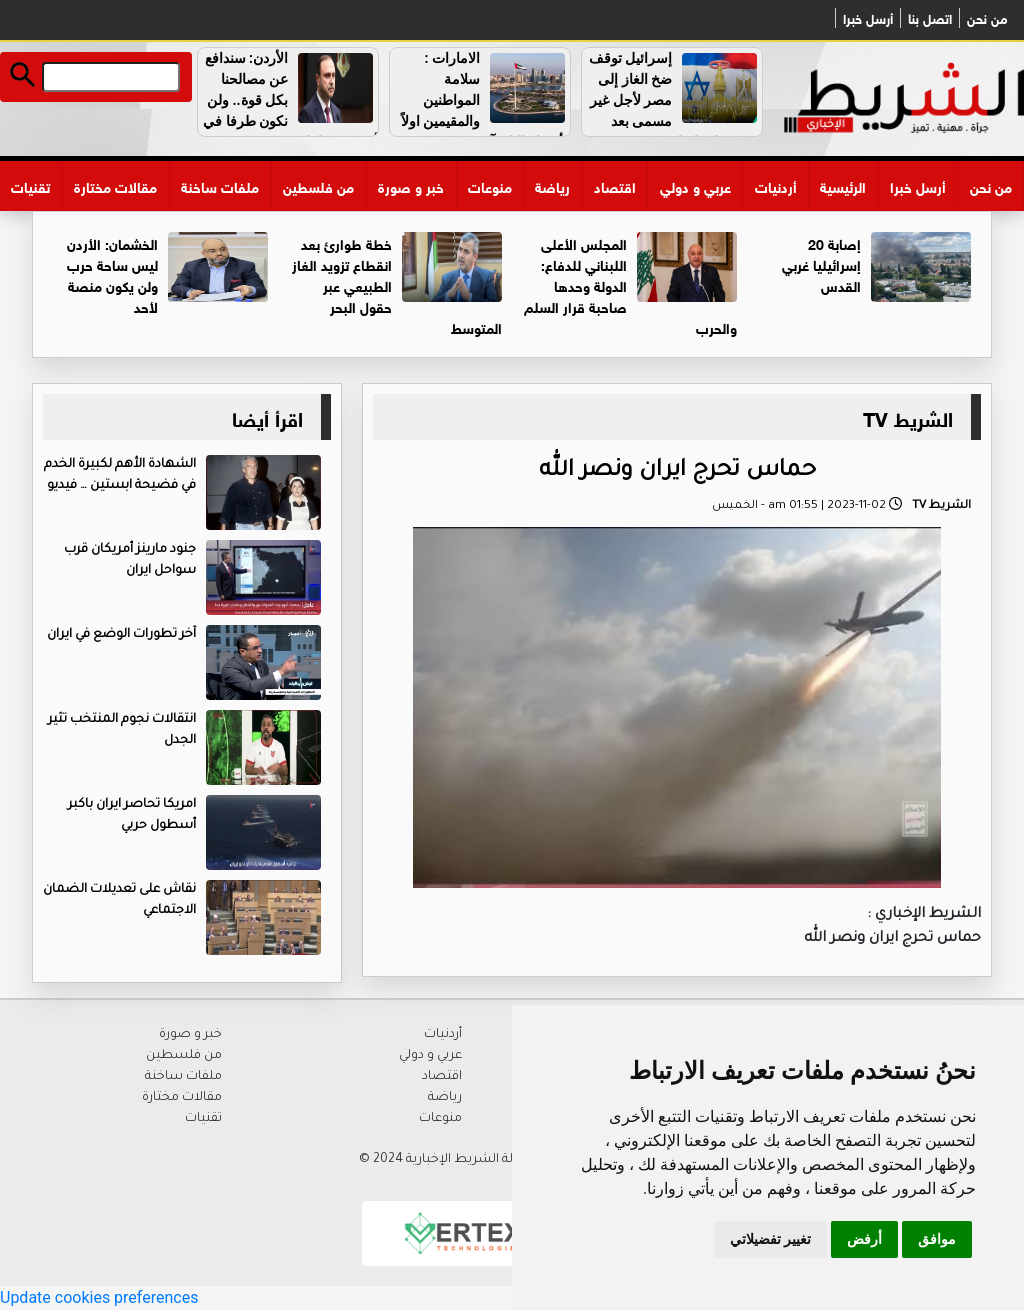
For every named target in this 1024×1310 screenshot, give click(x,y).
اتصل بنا (930, 18)
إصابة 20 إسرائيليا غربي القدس (821, 263)
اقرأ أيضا (267, 416)
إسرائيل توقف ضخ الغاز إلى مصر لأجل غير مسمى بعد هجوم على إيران (675, 100)
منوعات (490, 185)
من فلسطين (318, 185)
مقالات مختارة (115, 185)
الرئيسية (843, 185)
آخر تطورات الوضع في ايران (121, 635)
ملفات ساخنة (220, 185)
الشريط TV (908, 416)
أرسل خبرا (868, 18)
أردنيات (776, 185)
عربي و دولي (695, 185)
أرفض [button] (864, 1239)
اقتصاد (615, 185)
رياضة (552, 185)
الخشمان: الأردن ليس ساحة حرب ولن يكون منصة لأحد (112, 274)
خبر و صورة (411, 185)
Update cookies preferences (99, 1297)
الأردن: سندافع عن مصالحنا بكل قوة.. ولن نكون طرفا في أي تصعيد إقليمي (290, 100)
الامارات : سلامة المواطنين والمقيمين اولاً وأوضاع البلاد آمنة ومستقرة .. (485, 100)
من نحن (987, 18)
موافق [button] (937, 1239)
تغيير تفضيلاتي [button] (770, 1239)
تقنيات (30, 185)
